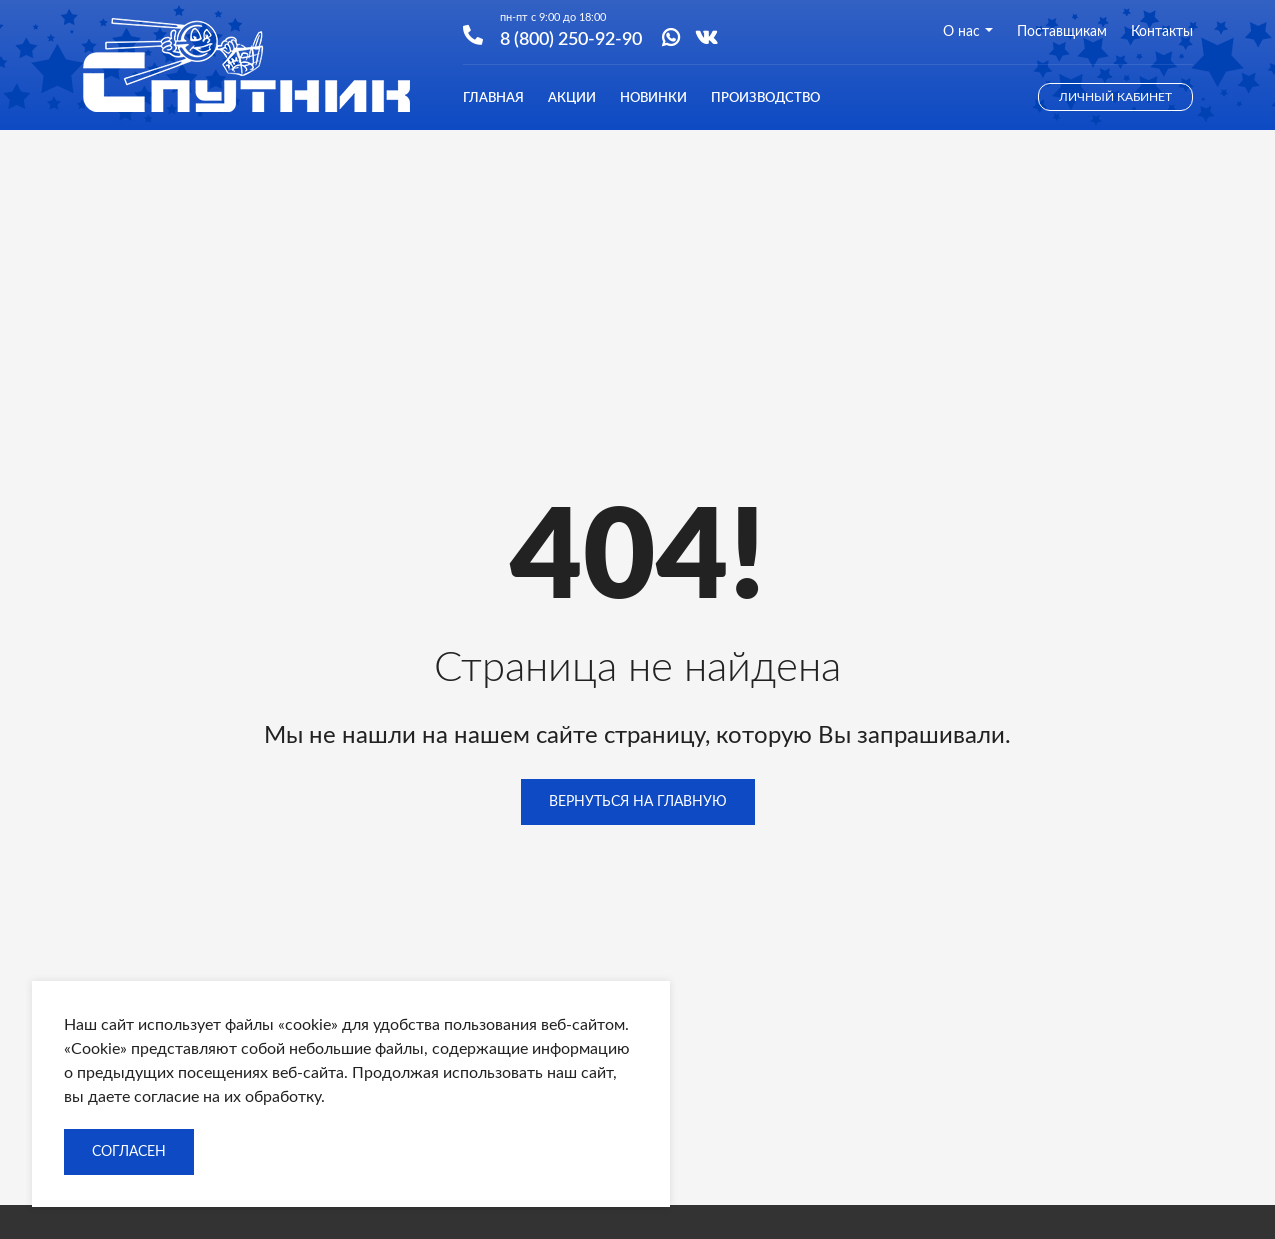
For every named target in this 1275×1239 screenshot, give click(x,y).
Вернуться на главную (638, 802)
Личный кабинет (1115, 97)
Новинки (653, 98)
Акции (572, 98)
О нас (968, 32)
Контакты (1162, 32)
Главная (493, 98)
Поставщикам (1062, 32)
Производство (765, 98)
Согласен (129, 1152)
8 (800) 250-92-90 (571, 38)
